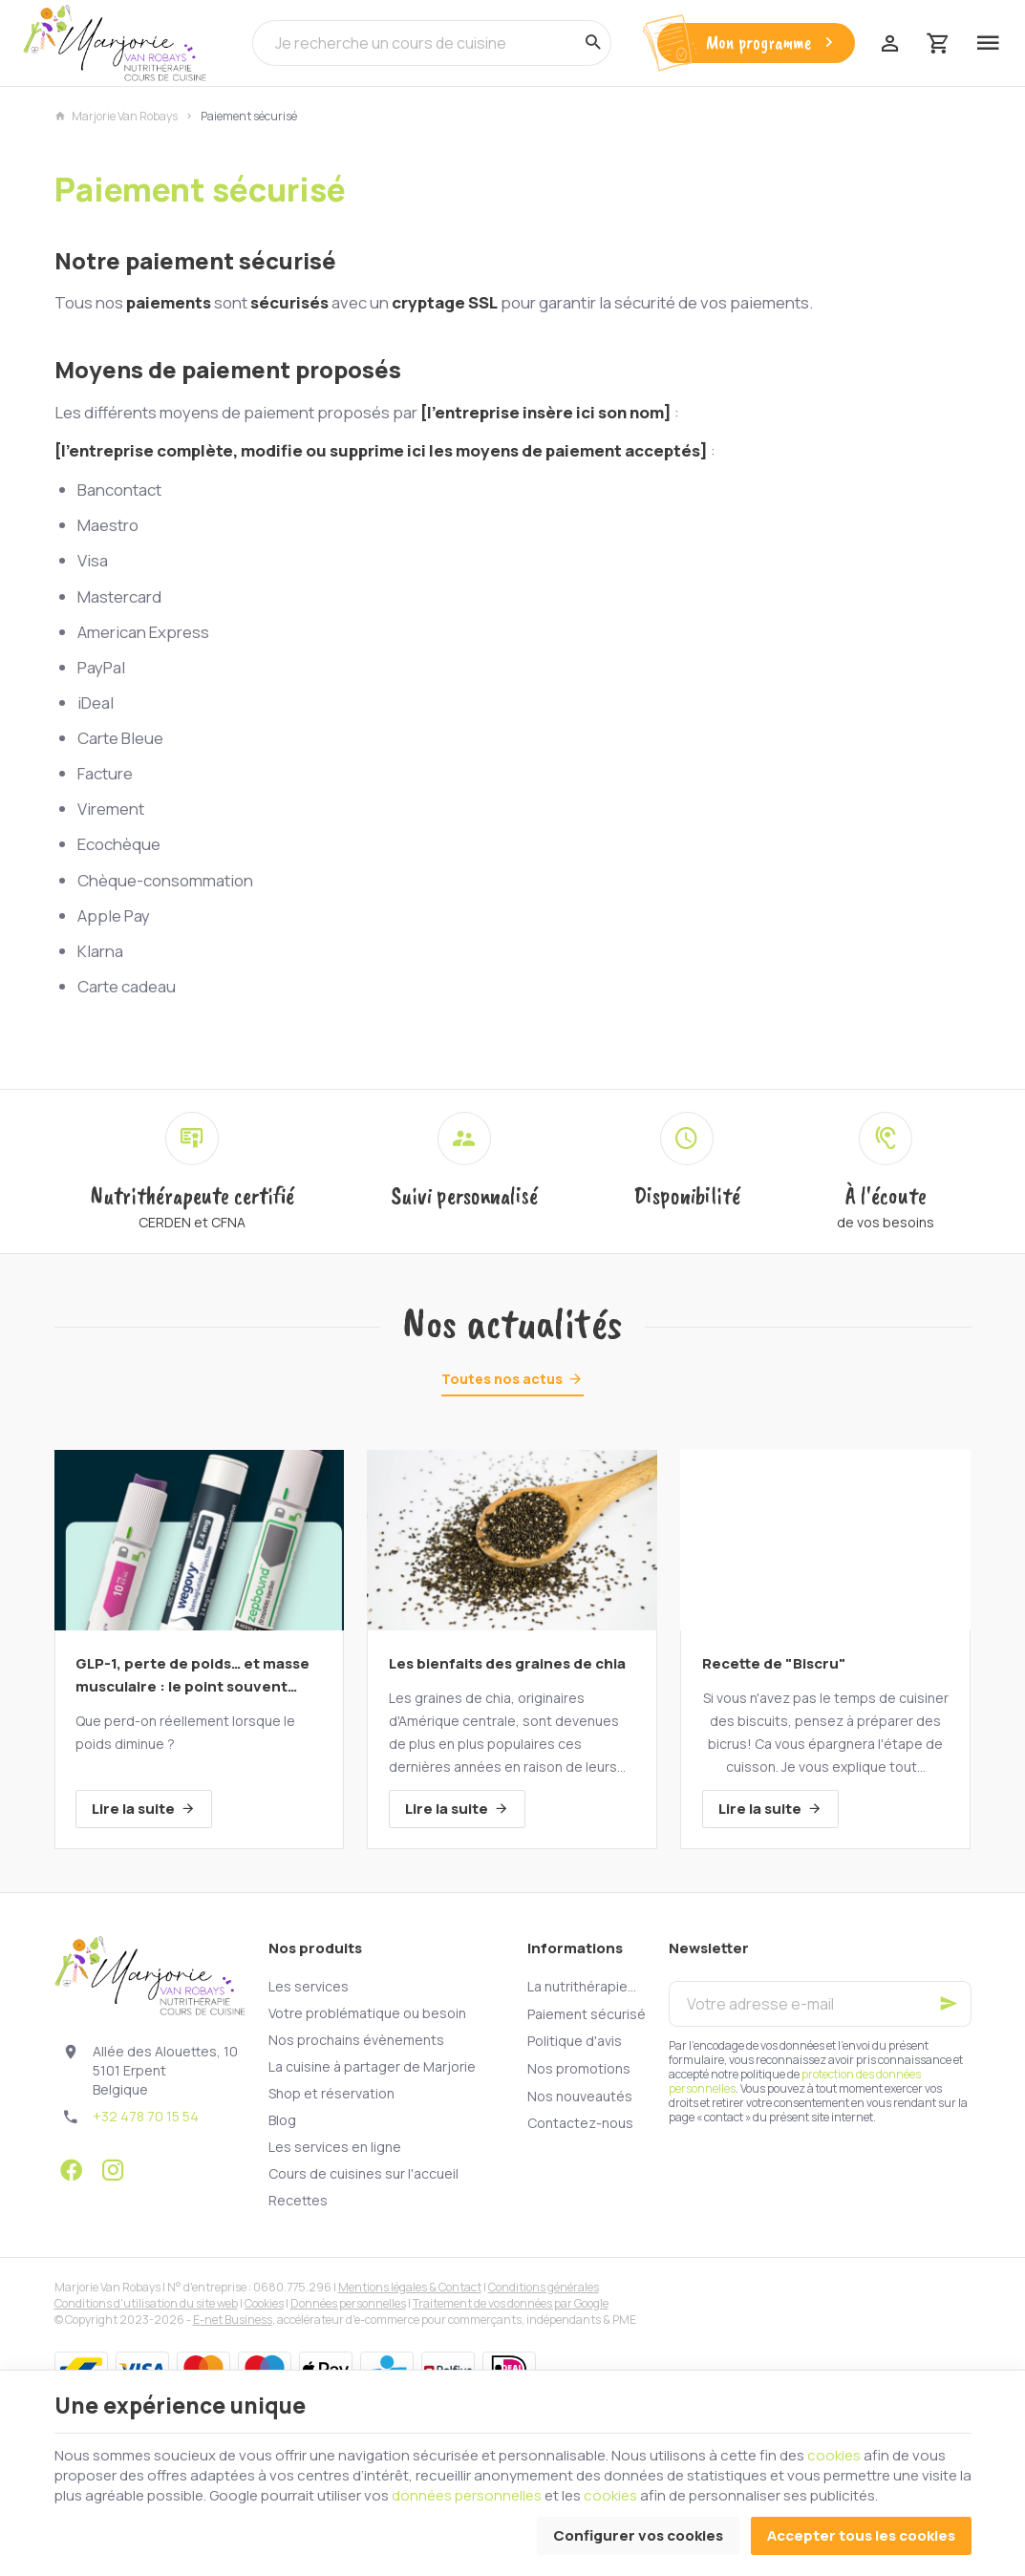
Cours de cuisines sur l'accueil (363, 2173)
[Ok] (949, 2004)
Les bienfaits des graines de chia (507, 1663)
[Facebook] (71, 2170)
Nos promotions (578, 2068)
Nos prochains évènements (356, 2040)
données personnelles (467, 2495)
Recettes (298, 2200)
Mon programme (772, 43)
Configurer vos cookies (638, 2535)
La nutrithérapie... (581, 1986)
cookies (834, 2455)
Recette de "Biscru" (774, 1663)
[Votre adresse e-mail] (820, 2004)
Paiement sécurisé (586, 2014)
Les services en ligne (334, 2147)
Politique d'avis (574, 2041)
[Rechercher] (592, 43)
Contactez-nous (580, 2123)
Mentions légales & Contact (409, 2287)
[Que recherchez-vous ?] (431, 43)
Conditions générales (543, 2287)
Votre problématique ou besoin (367, 2013)
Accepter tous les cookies (861, 2535)
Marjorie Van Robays (116, 116)
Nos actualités (512, 1324)
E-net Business (232, 2319)
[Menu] (988, 43)
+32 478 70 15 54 (146, 2116)
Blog (282, 2120)
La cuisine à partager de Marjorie (372, 2066)
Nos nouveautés (579, 2096)
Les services (308, 1986)
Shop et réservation (331, 2093)
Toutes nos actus (502, 1379)
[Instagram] (113, 2170)
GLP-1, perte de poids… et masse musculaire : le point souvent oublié (192, 1675)
